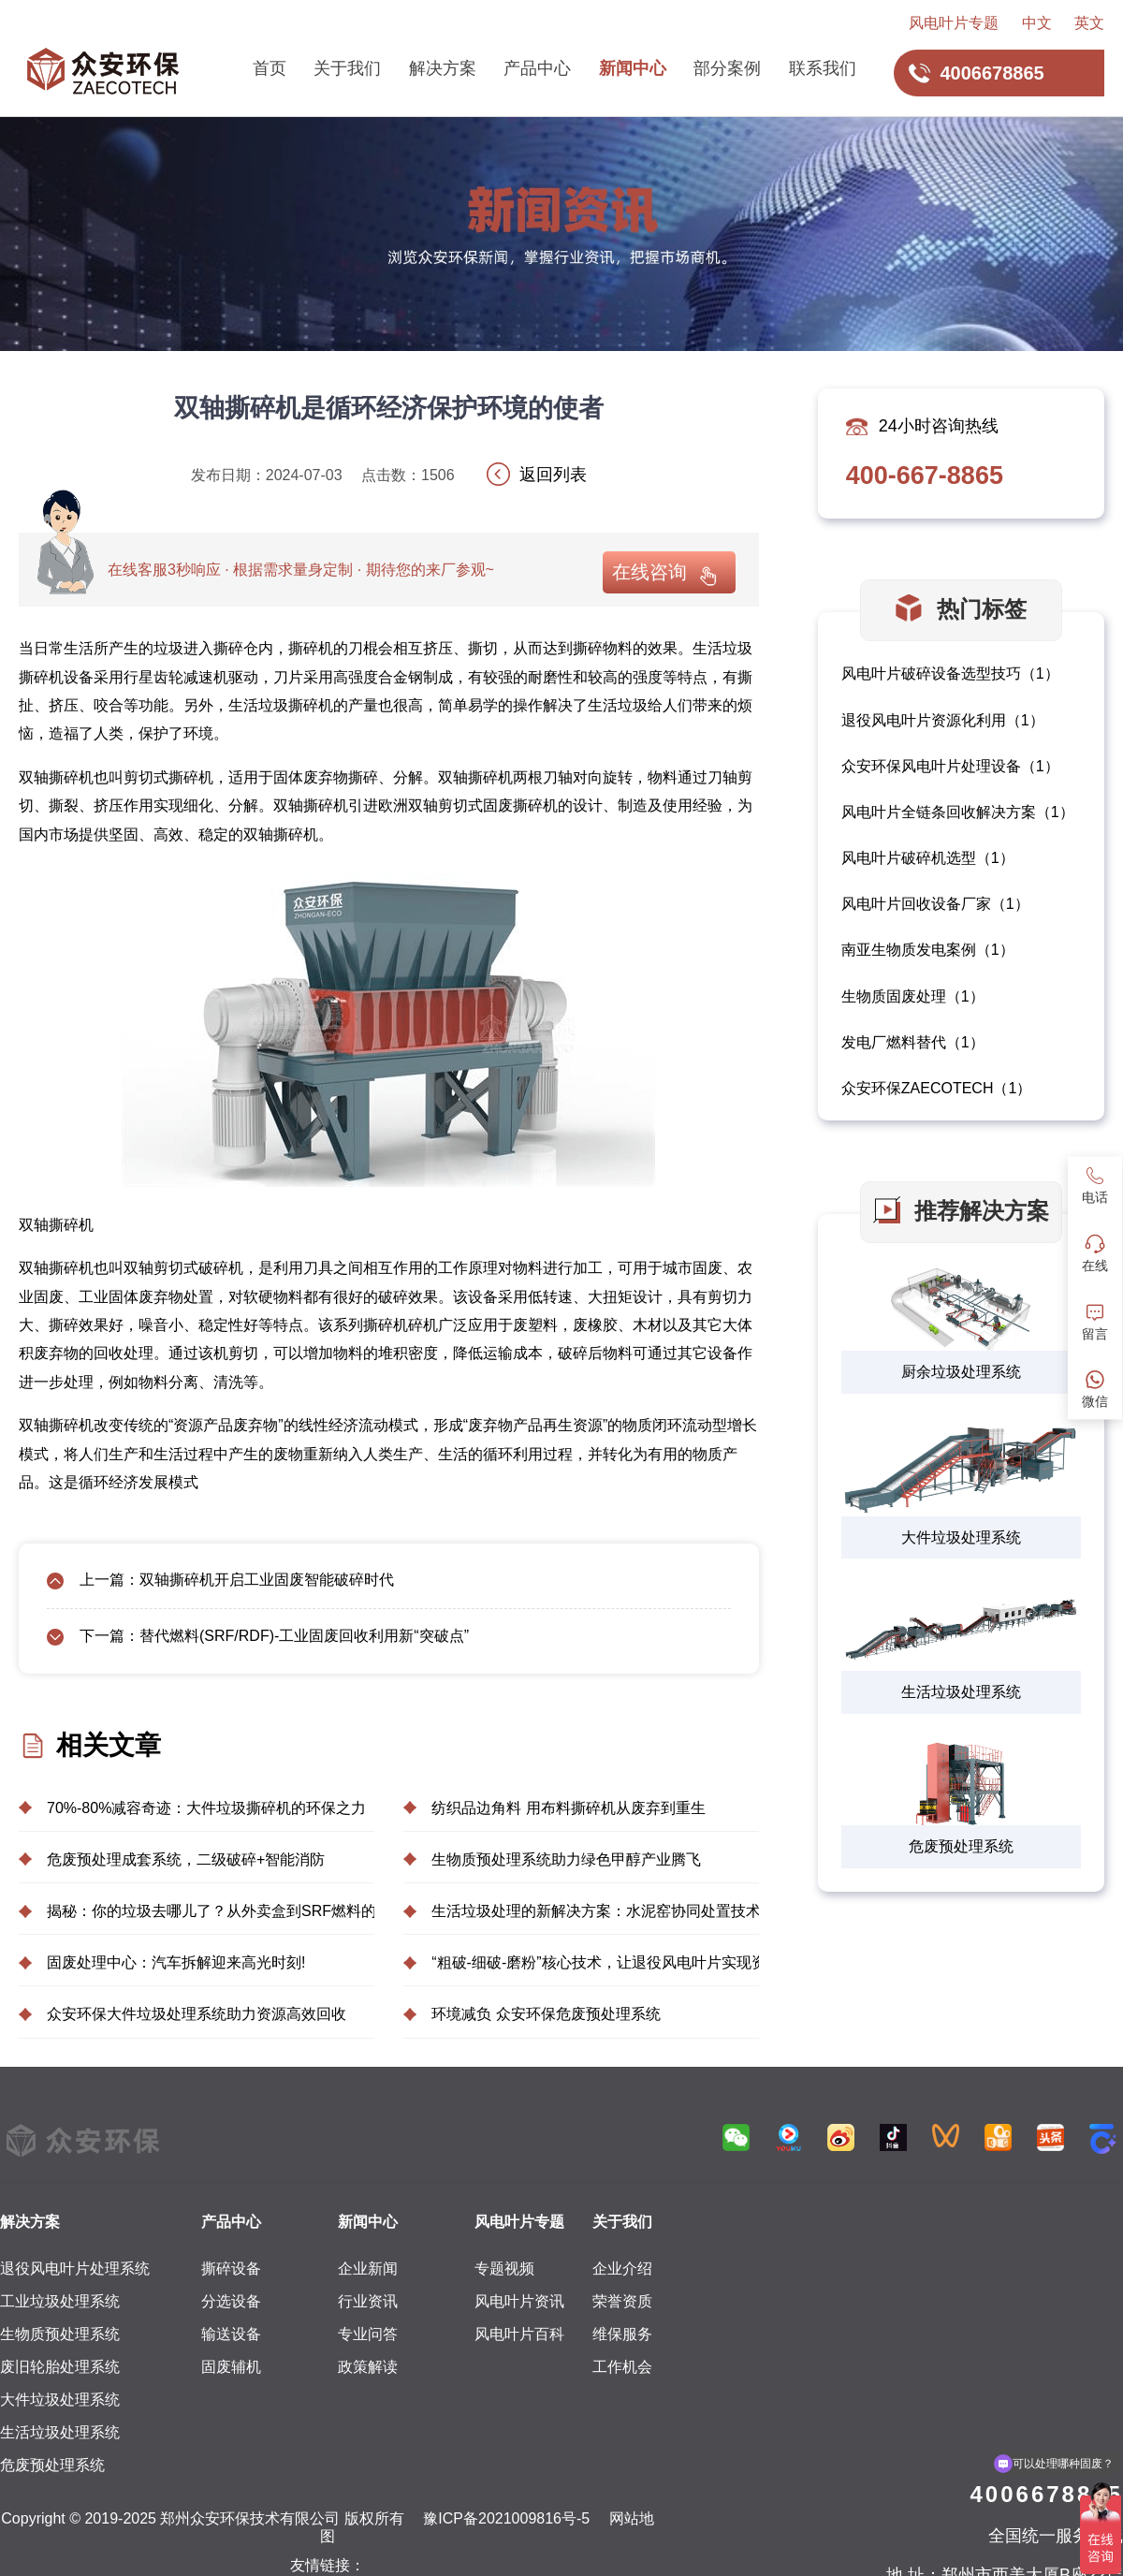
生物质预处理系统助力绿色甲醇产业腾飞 (566, 1859)
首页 (269, 68)
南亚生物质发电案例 (908, 950)
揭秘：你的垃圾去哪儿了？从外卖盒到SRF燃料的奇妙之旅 (210, 1911)
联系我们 (822, 68)
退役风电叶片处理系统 (75, 2268)
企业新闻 (368, 2268)
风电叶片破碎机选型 (908, 858)
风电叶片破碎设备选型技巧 (931, 673)
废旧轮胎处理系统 (60, 2367)
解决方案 (442, 68)
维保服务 (622, 2334)
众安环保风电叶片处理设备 (931, 766)
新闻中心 (632, 68)
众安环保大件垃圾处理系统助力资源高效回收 (196, 2014)
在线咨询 (649, 572)
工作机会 (622, 2367)
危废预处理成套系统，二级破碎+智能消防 (186, 1859)
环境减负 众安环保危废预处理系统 (545, 2014)
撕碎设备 (231, 2268)
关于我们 (347, 68)
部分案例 (727, 68)
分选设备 (231, 2301)
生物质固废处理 (893, 996)
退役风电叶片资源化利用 (923, 720)
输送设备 (231, 2334)
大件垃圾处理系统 (961, 1537)
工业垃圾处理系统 (60, 2301)
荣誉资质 (622, 2301)
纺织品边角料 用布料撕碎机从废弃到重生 (568, 1808)
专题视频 (504, 2268)
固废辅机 (231, 2367)
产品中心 (537, 68)
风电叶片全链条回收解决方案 (938, 812)
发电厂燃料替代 (893, 1042)
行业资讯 (368, 2301)
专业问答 (368, 2334)
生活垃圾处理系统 (961, 1692)
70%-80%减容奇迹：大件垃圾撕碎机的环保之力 (206, 1808)
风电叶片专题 (954, 23)
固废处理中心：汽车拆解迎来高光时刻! (176, 1962)
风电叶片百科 (519, 2334)
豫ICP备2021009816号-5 (506, 2518)
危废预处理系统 (961, 1846)
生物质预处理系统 (60, 2334)
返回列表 (553, 474)
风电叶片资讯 (519, 2301)
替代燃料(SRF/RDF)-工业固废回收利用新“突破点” (304, 1636)
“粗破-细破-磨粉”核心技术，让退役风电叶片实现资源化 (595, 1962)
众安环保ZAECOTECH (917, 1088)
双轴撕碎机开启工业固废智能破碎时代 (266, 1580)
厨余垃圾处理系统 (961, 1372)
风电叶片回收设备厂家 (916, 904)
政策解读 (368, 2367)
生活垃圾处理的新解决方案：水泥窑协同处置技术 (595, 1911)
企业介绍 (622, 2268)
